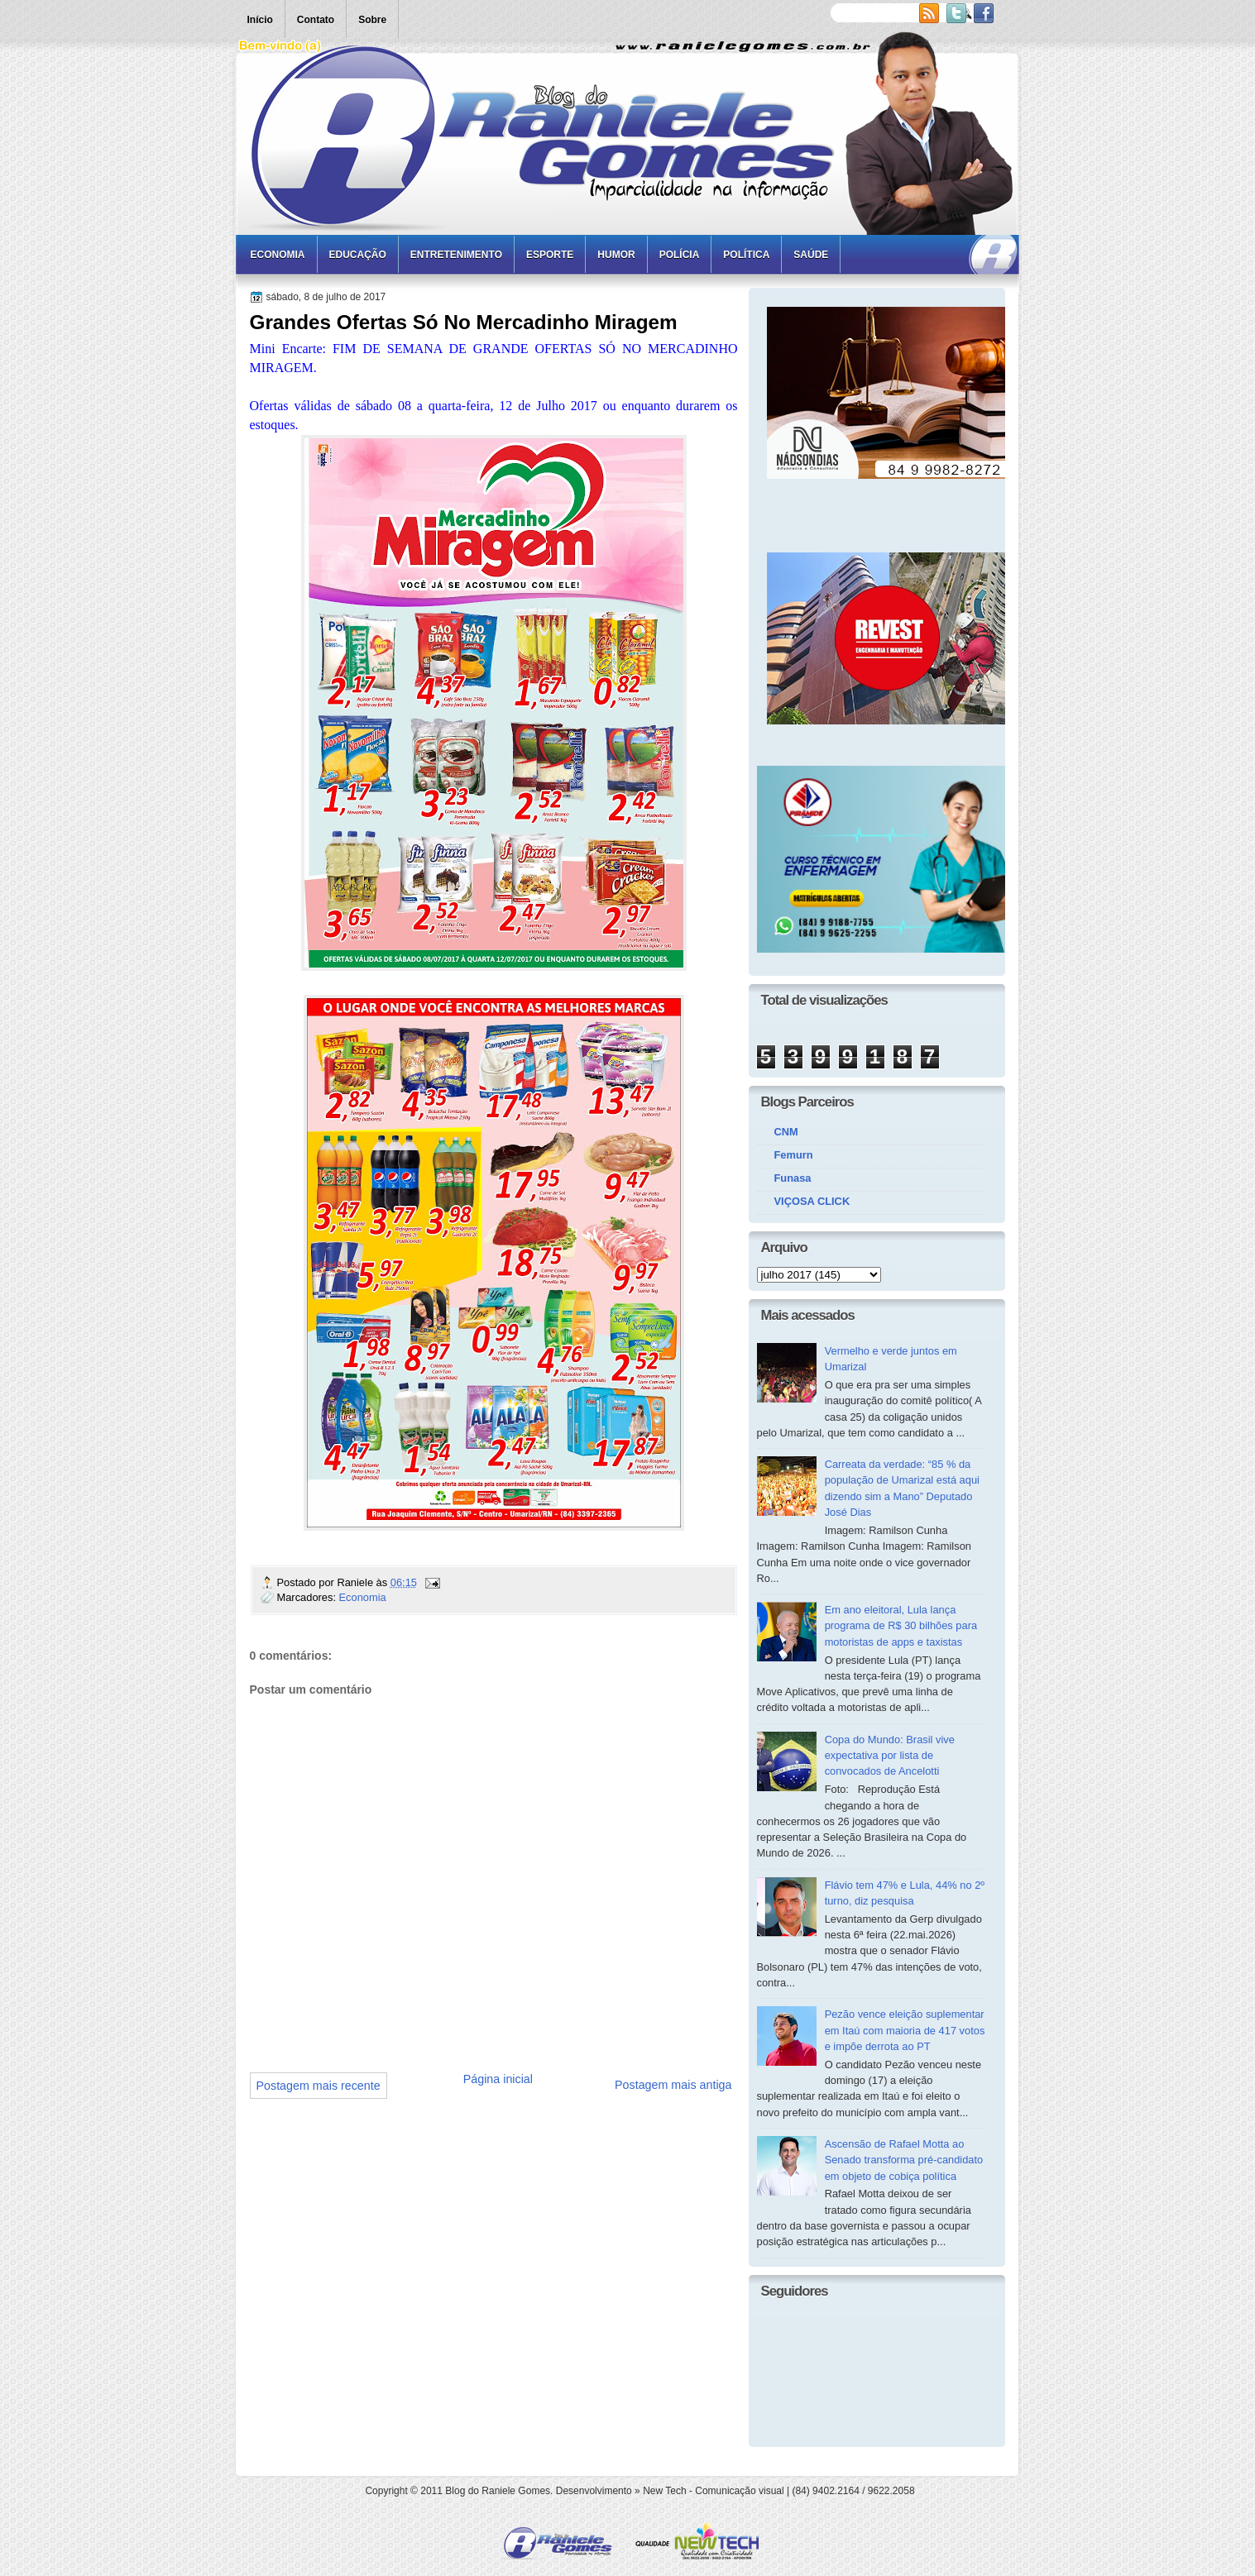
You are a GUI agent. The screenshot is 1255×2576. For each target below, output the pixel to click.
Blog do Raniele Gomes (497, 2491)
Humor (616, 254)
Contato (315, 20)
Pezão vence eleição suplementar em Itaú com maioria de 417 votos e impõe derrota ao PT (905, 2030)
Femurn (793, 1155)
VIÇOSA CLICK (812, 1201)
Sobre (372, 20)
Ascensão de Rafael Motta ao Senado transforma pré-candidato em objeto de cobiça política (904, 2160)
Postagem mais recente (318, 2085)
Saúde (810, 254)
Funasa (793, 1178)
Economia (278, 254)
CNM (786, 1132)
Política (746, 254)
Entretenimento (456, 254)
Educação (357, 254)
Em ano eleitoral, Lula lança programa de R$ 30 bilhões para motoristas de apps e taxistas (901, 1625)
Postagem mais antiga (673, 2084)
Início (260, 20)
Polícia (679, 254)
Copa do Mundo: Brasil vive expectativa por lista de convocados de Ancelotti (890, 1755)
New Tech (664, 2491)
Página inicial (498, 2079)
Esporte (549, 254)
